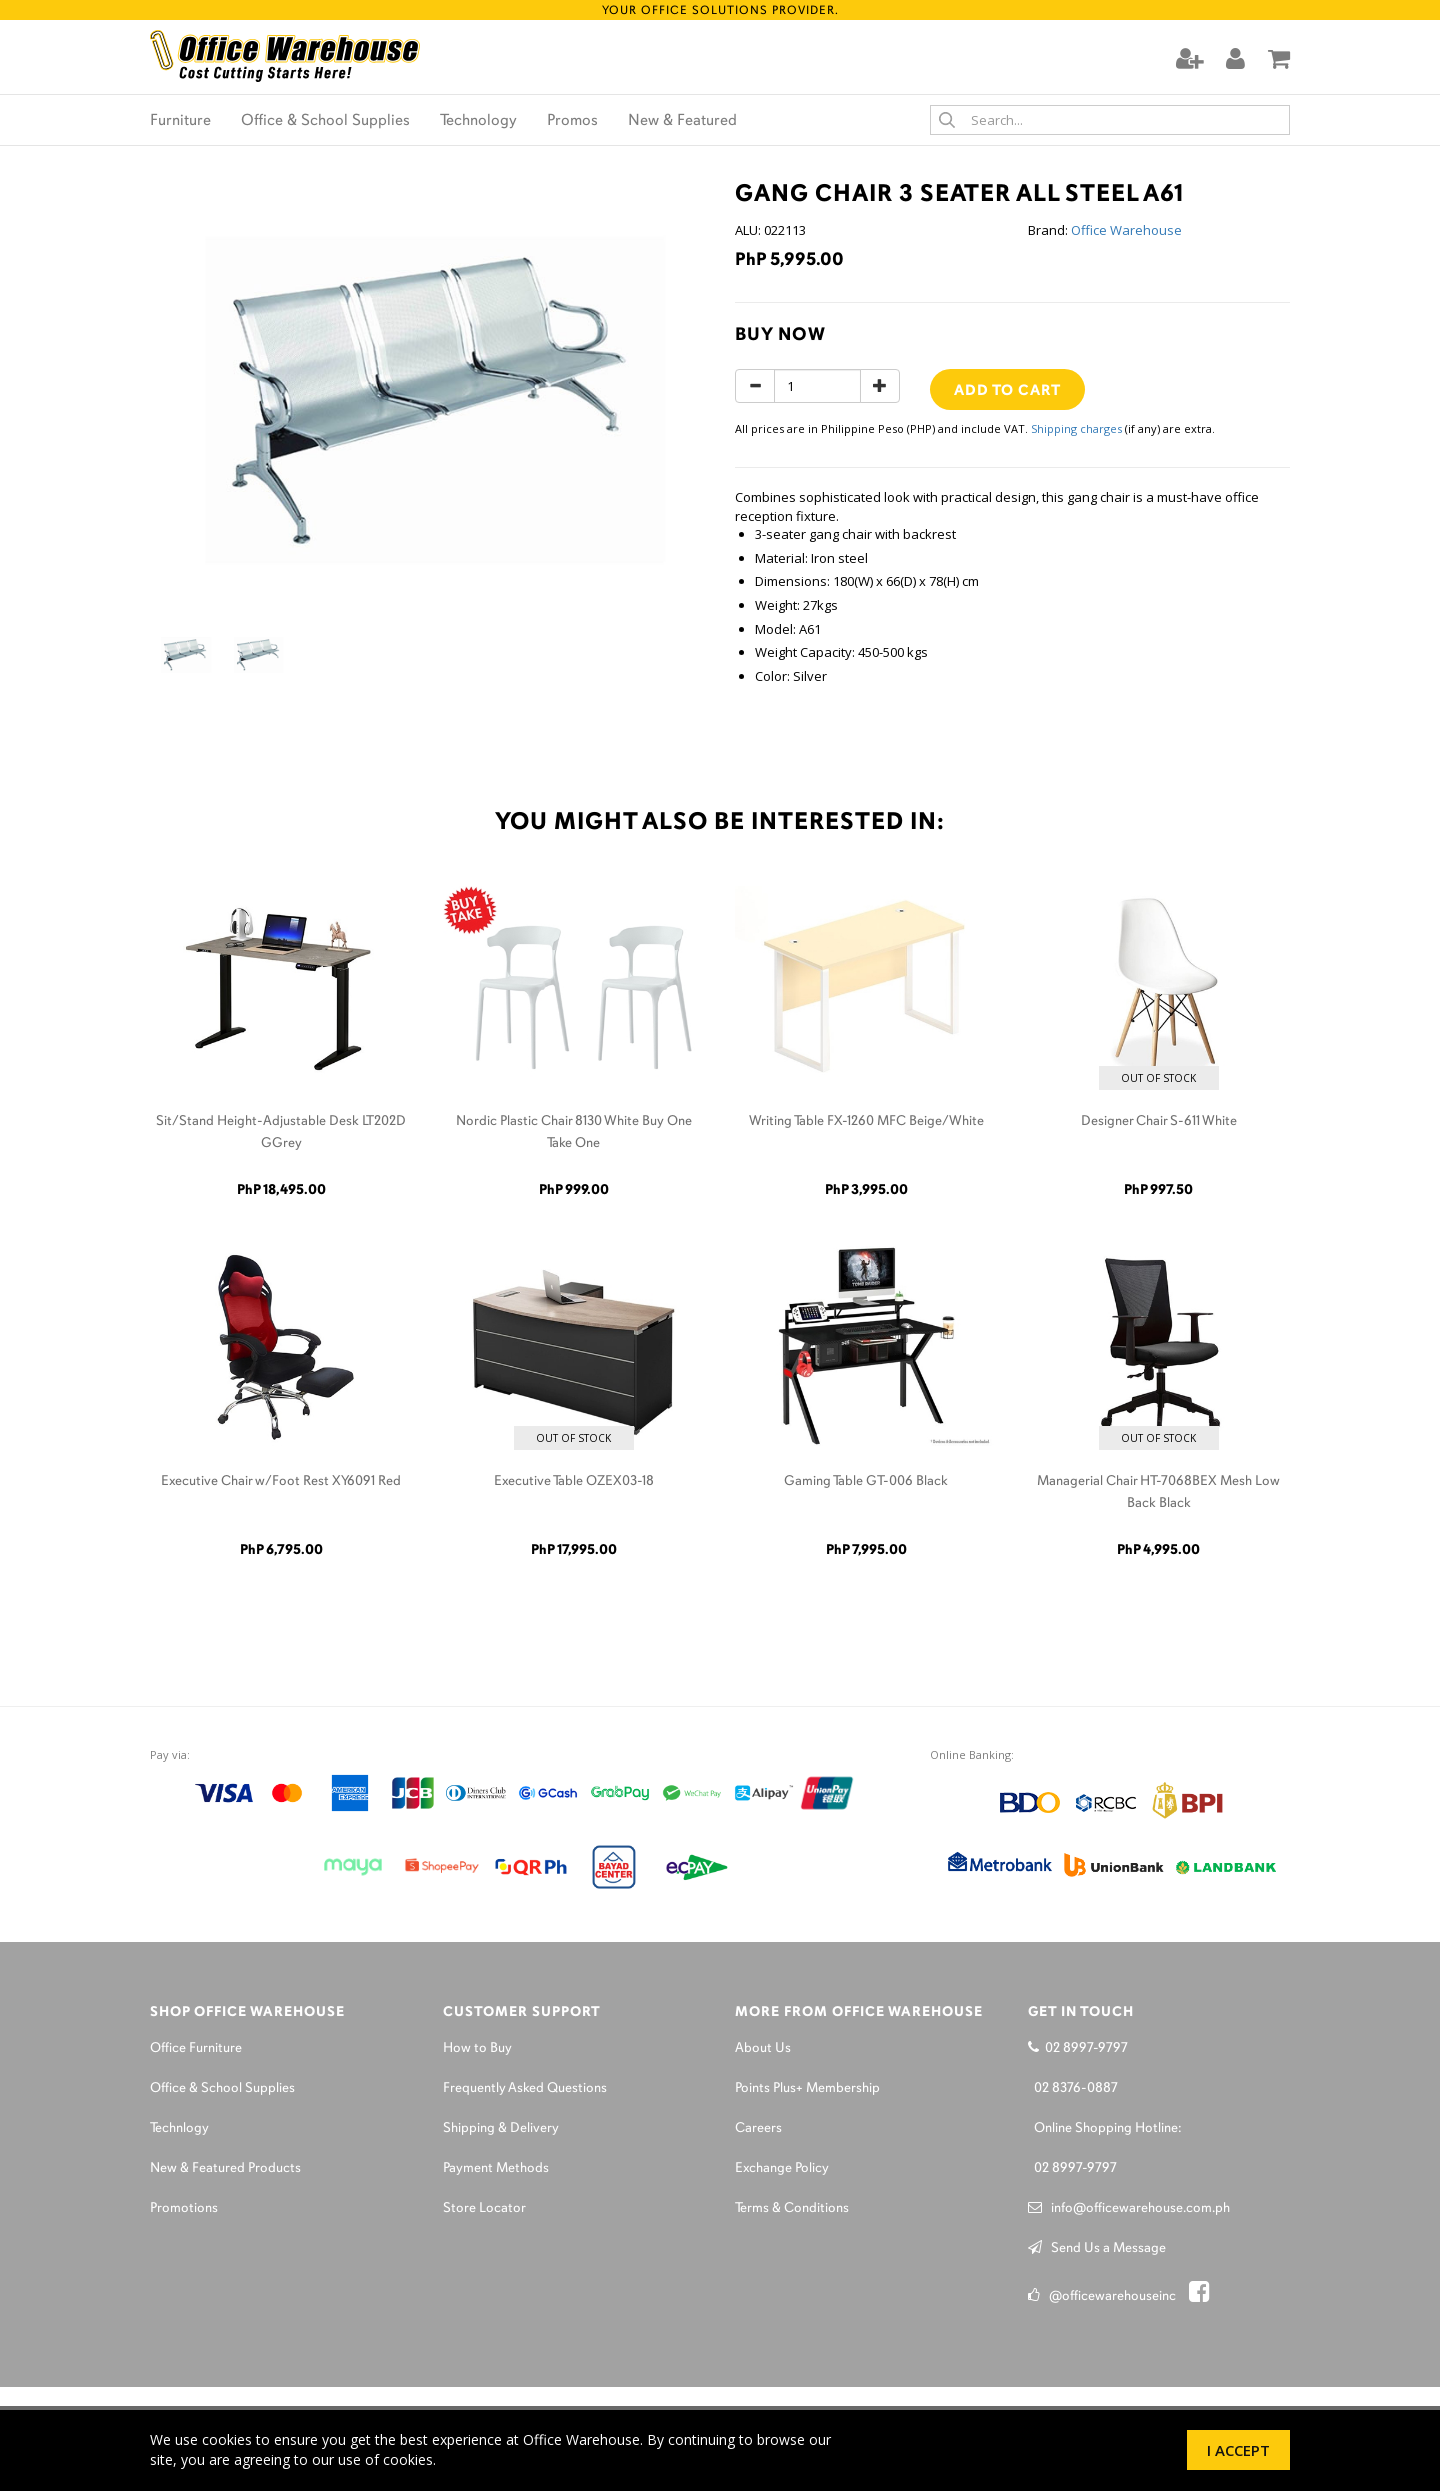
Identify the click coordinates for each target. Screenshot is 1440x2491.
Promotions (184, 2208)
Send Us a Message (1097, 2248)
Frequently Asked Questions (525, 2088)
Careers (758, 2128)
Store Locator (484, 2208)
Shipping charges (1076, 428)
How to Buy (477, 2048)
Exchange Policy (782, 2168)
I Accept (1238, 2450)
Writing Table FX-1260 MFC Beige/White (866, 1121)
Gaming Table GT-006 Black (866, 1481)
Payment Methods (496, 2168)
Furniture (180, 121)
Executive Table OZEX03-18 (574, 1481)
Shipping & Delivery (501, 2128)
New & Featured (682, 121)
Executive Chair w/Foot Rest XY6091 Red (281, 1481)
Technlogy (179, 2128)
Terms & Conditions (792, 2208)
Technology (478, 121)
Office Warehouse (1126, 230)
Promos (572, 121)
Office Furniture (196, 2048)
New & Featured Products (225, 2168)
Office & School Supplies (325, 121)
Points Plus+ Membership (807, 2088)
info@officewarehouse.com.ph (1129, 2208)
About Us (763, 2048)
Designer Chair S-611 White (1159, 1121)
